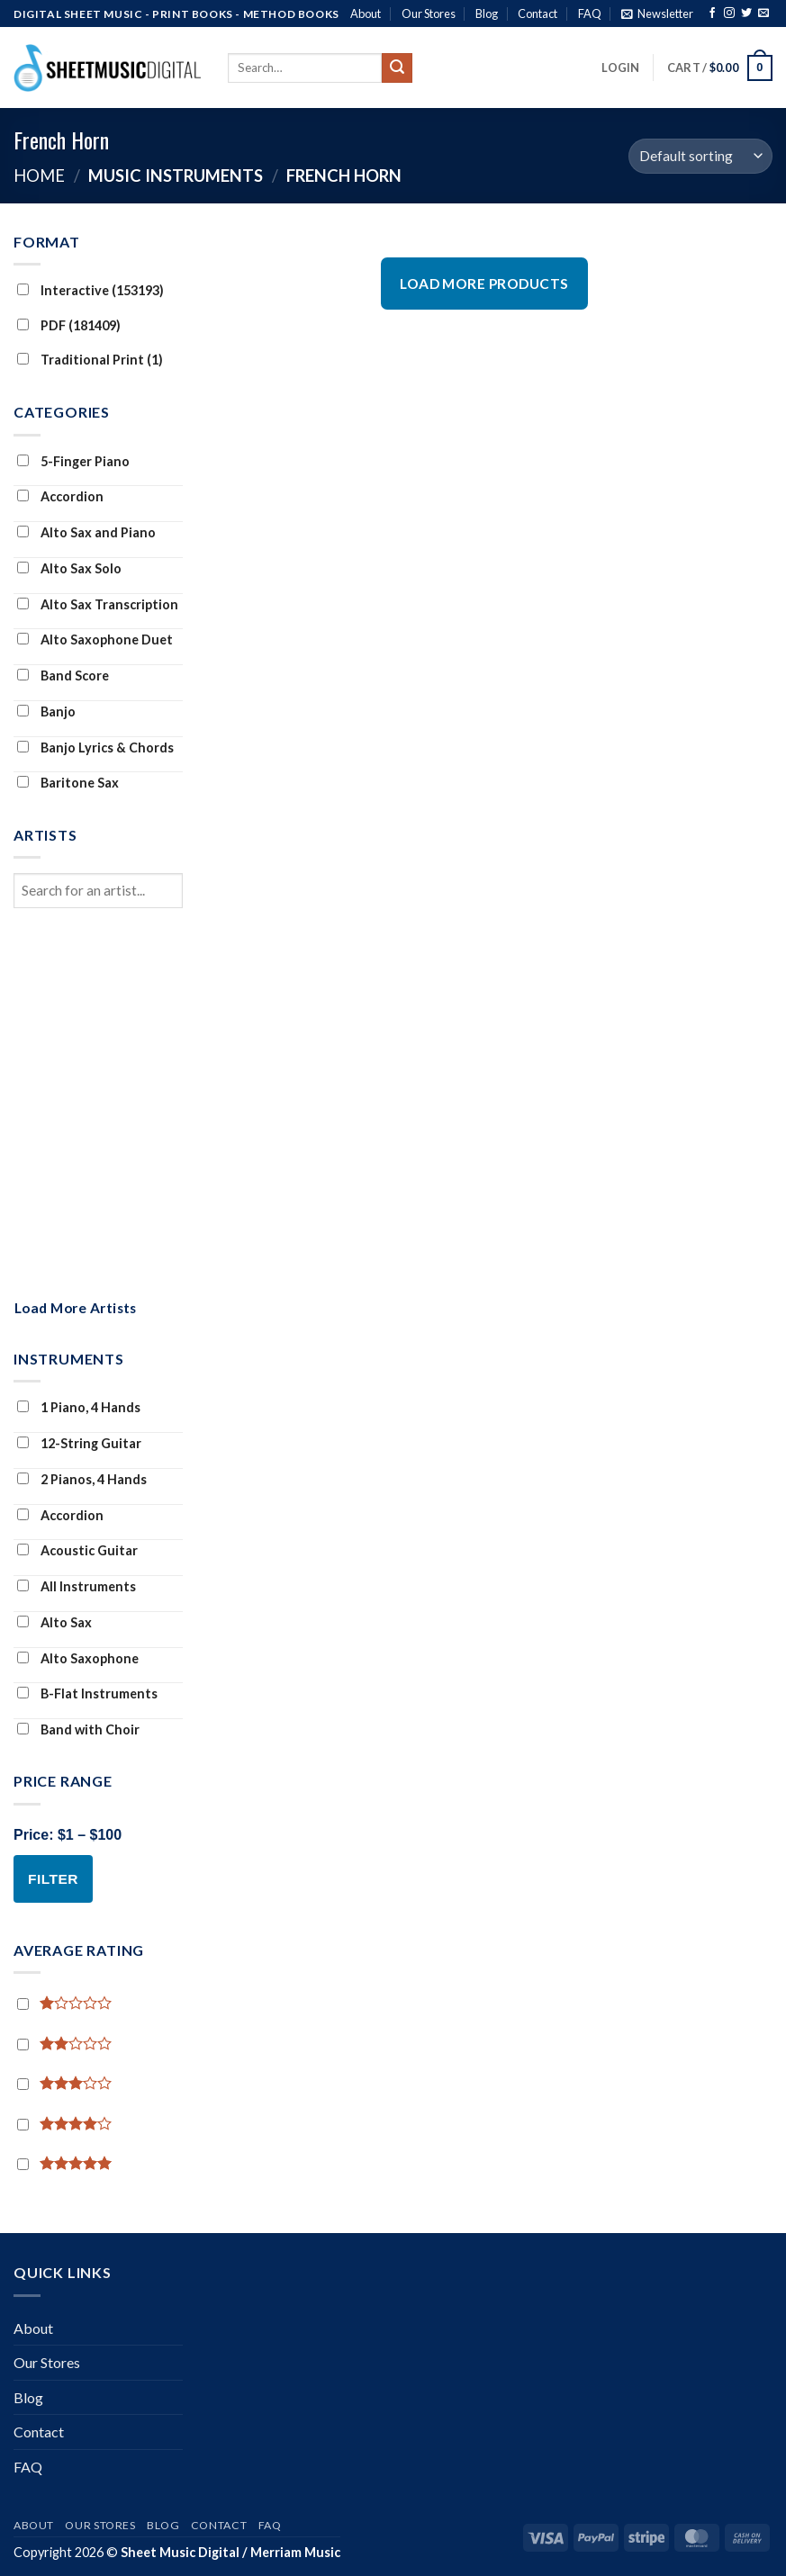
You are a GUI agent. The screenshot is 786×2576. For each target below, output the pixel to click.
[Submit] (397, 68)
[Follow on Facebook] (712, 14)
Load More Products (484, 283)
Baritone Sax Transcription (66, 797)
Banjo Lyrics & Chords (95, 747)
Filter (53, 1879)
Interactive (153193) (90, 290)
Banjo (46, 711)
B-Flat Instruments (87, 1693)
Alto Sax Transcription (97, 604)
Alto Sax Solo (69, 568)
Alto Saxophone (78, 1658)
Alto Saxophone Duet (95, 639)
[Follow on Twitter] (746, 14)
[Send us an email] (763, 14)
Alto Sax (54, 1622)
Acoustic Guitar (77, 1550)
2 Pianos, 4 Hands (82, 1479)
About (365, 13)
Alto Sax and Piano (86, 532)
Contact (537, 13)
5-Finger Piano (73, 461)
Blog (486, 13)
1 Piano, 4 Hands (78, 1407)
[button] (657, 13)
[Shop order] (700, 156)
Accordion (60, 496)
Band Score (63, 675)
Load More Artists (75, 1308)
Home (39, 175)
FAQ (589, 13)
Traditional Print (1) (90, 359)
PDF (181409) (69, 325)
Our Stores (429, 13)
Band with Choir (78, 1729)
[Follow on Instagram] (729, 14)
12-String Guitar (79, 1443)
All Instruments (76, 1586)
